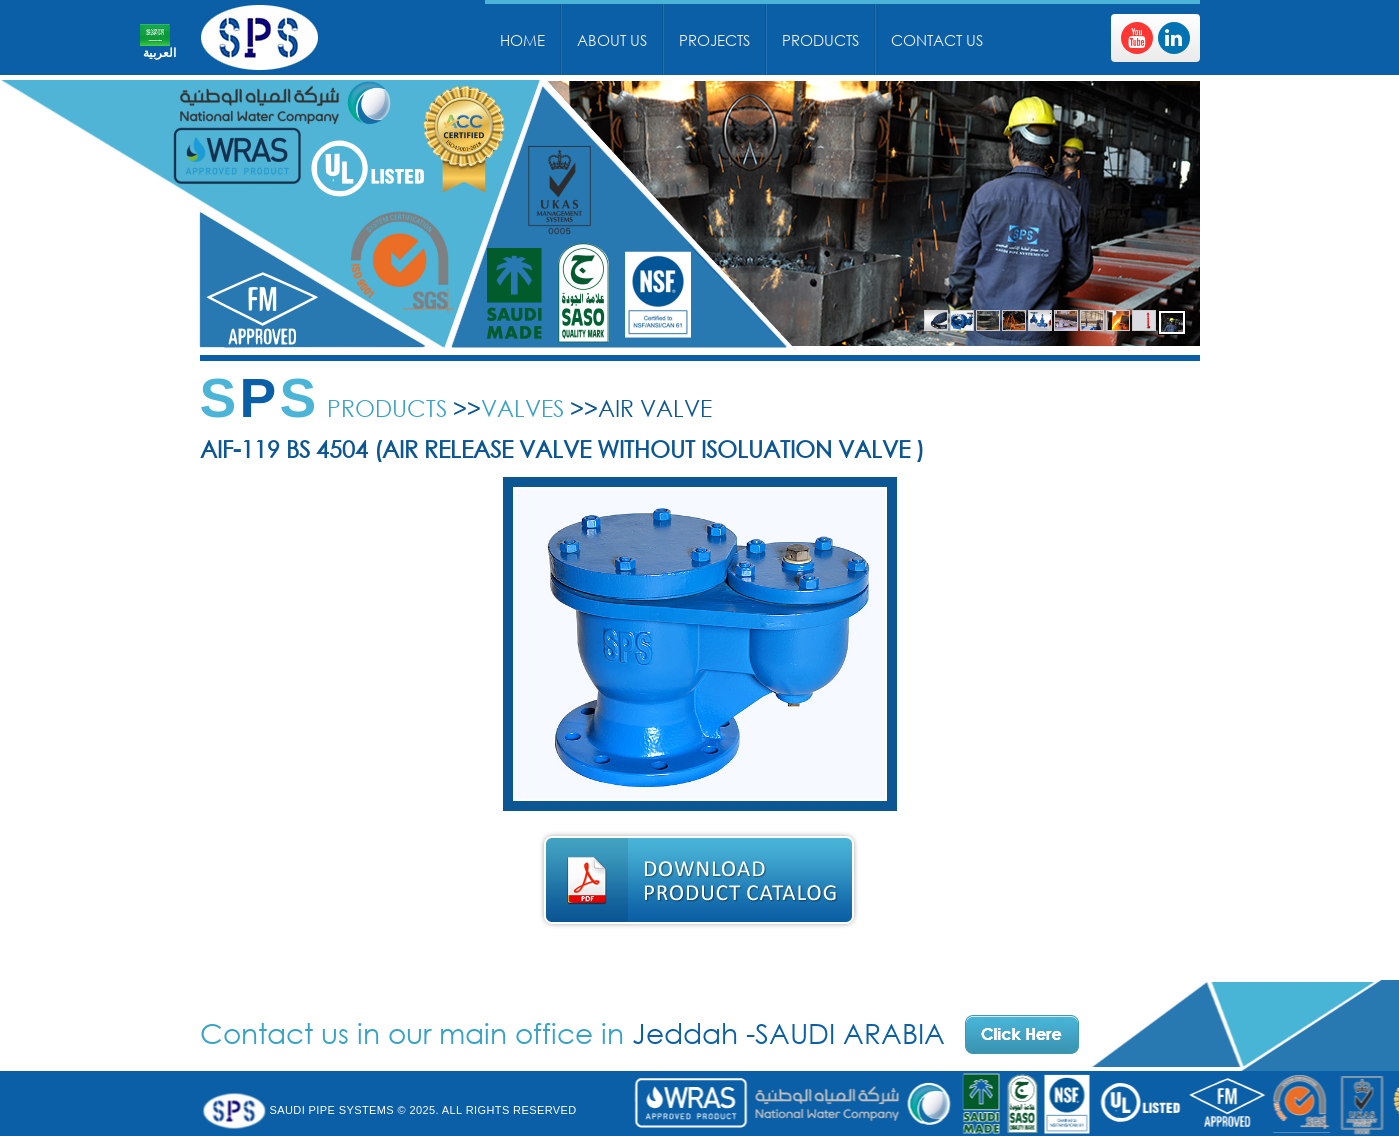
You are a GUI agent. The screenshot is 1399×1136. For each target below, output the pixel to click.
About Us (612, 40)
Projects (714, 40)
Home (522, 40)
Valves (522, 407)
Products (820, 40)
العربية (159, 53)
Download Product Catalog (699, 880)
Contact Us (937, 40)
